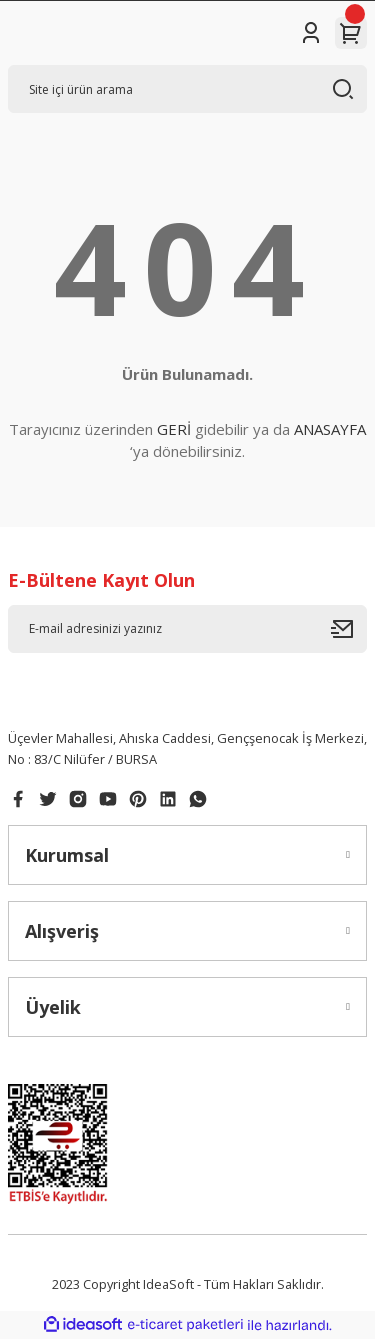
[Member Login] (311, 33)
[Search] (187, 89)
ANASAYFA (330, 429)
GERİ (174, 429)
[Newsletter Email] (187, 629)
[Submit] (349, 629)
